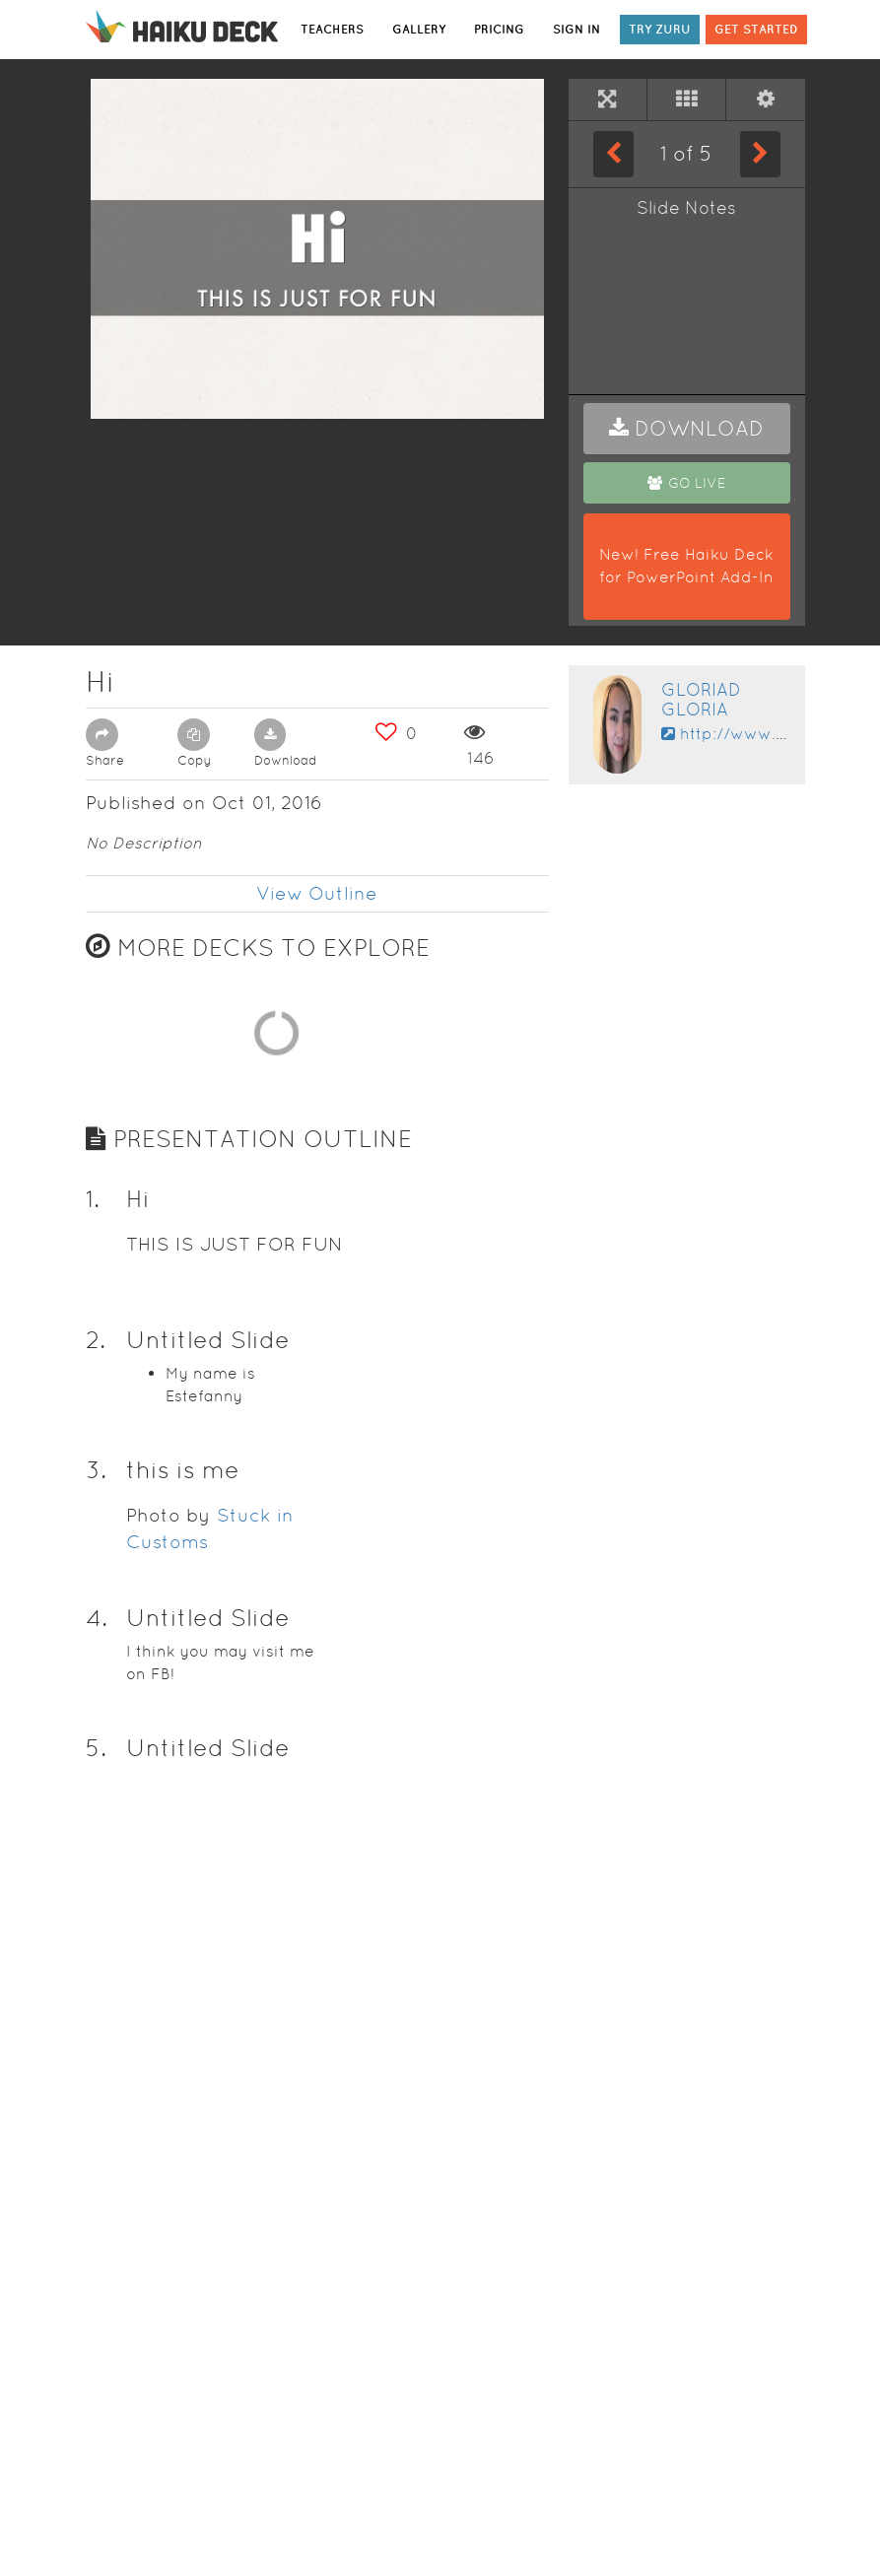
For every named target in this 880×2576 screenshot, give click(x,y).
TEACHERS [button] (332, 29)
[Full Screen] (608, 99)
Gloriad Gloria (701, 699)
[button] (686, 428)
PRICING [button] (499, 29)
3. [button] (96, 2150)
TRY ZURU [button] (660, 29)
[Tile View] (686, 99)
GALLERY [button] (418, 29)
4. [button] (96, 2298)
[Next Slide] (760, 153)
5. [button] (96, 2428)
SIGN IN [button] (576, 29)
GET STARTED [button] (756, 29)
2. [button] (95, 2020)
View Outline (316, 893)
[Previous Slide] (613, 153)
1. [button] (93, 1879)
